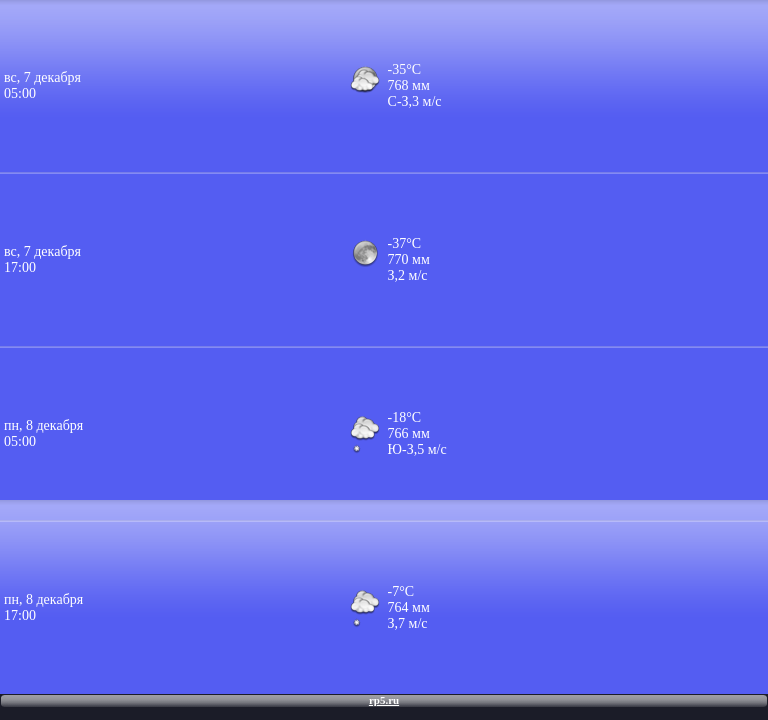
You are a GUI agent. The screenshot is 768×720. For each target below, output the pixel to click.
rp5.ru (384, 700)
